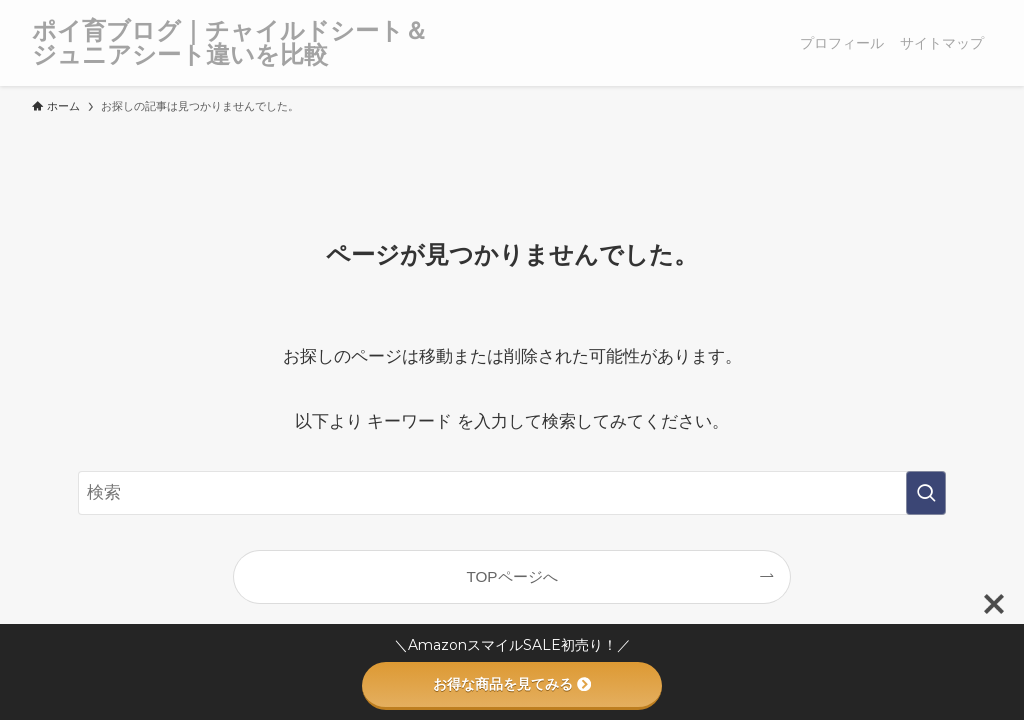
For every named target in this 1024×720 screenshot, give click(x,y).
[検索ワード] (512, 493)
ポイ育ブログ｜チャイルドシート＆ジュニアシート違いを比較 (230, 43)
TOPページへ (511, 576)
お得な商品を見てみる (512, 684)
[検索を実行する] (926, 493)
